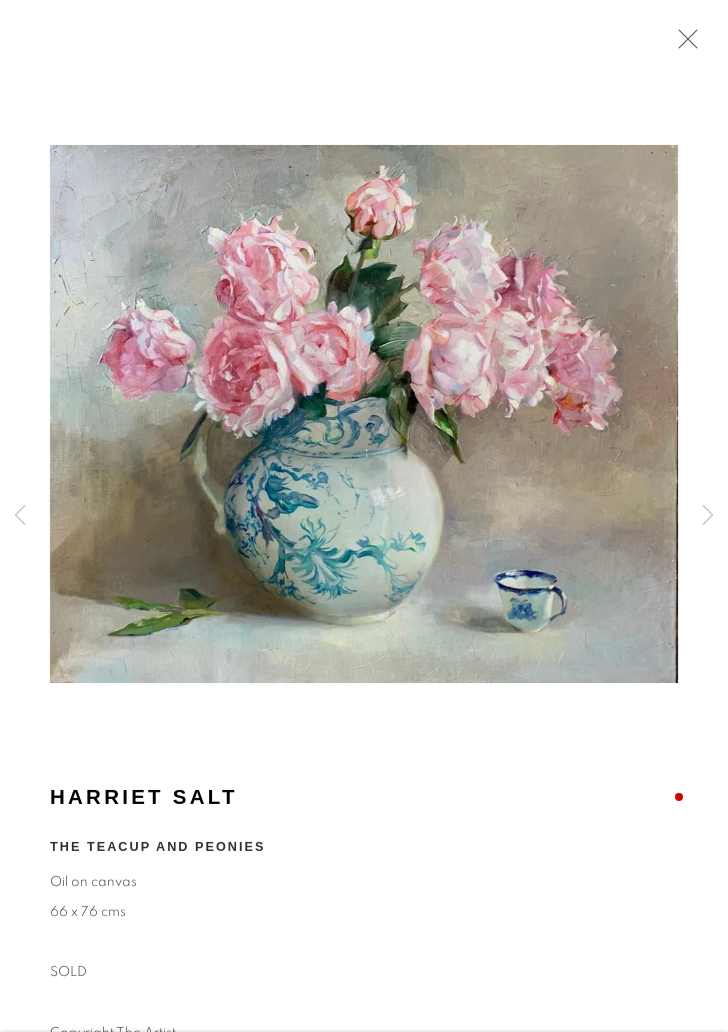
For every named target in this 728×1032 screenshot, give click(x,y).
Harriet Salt (144, 799)
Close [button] (683, 45)
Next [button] (708, 516)
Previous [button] (20, 516)
